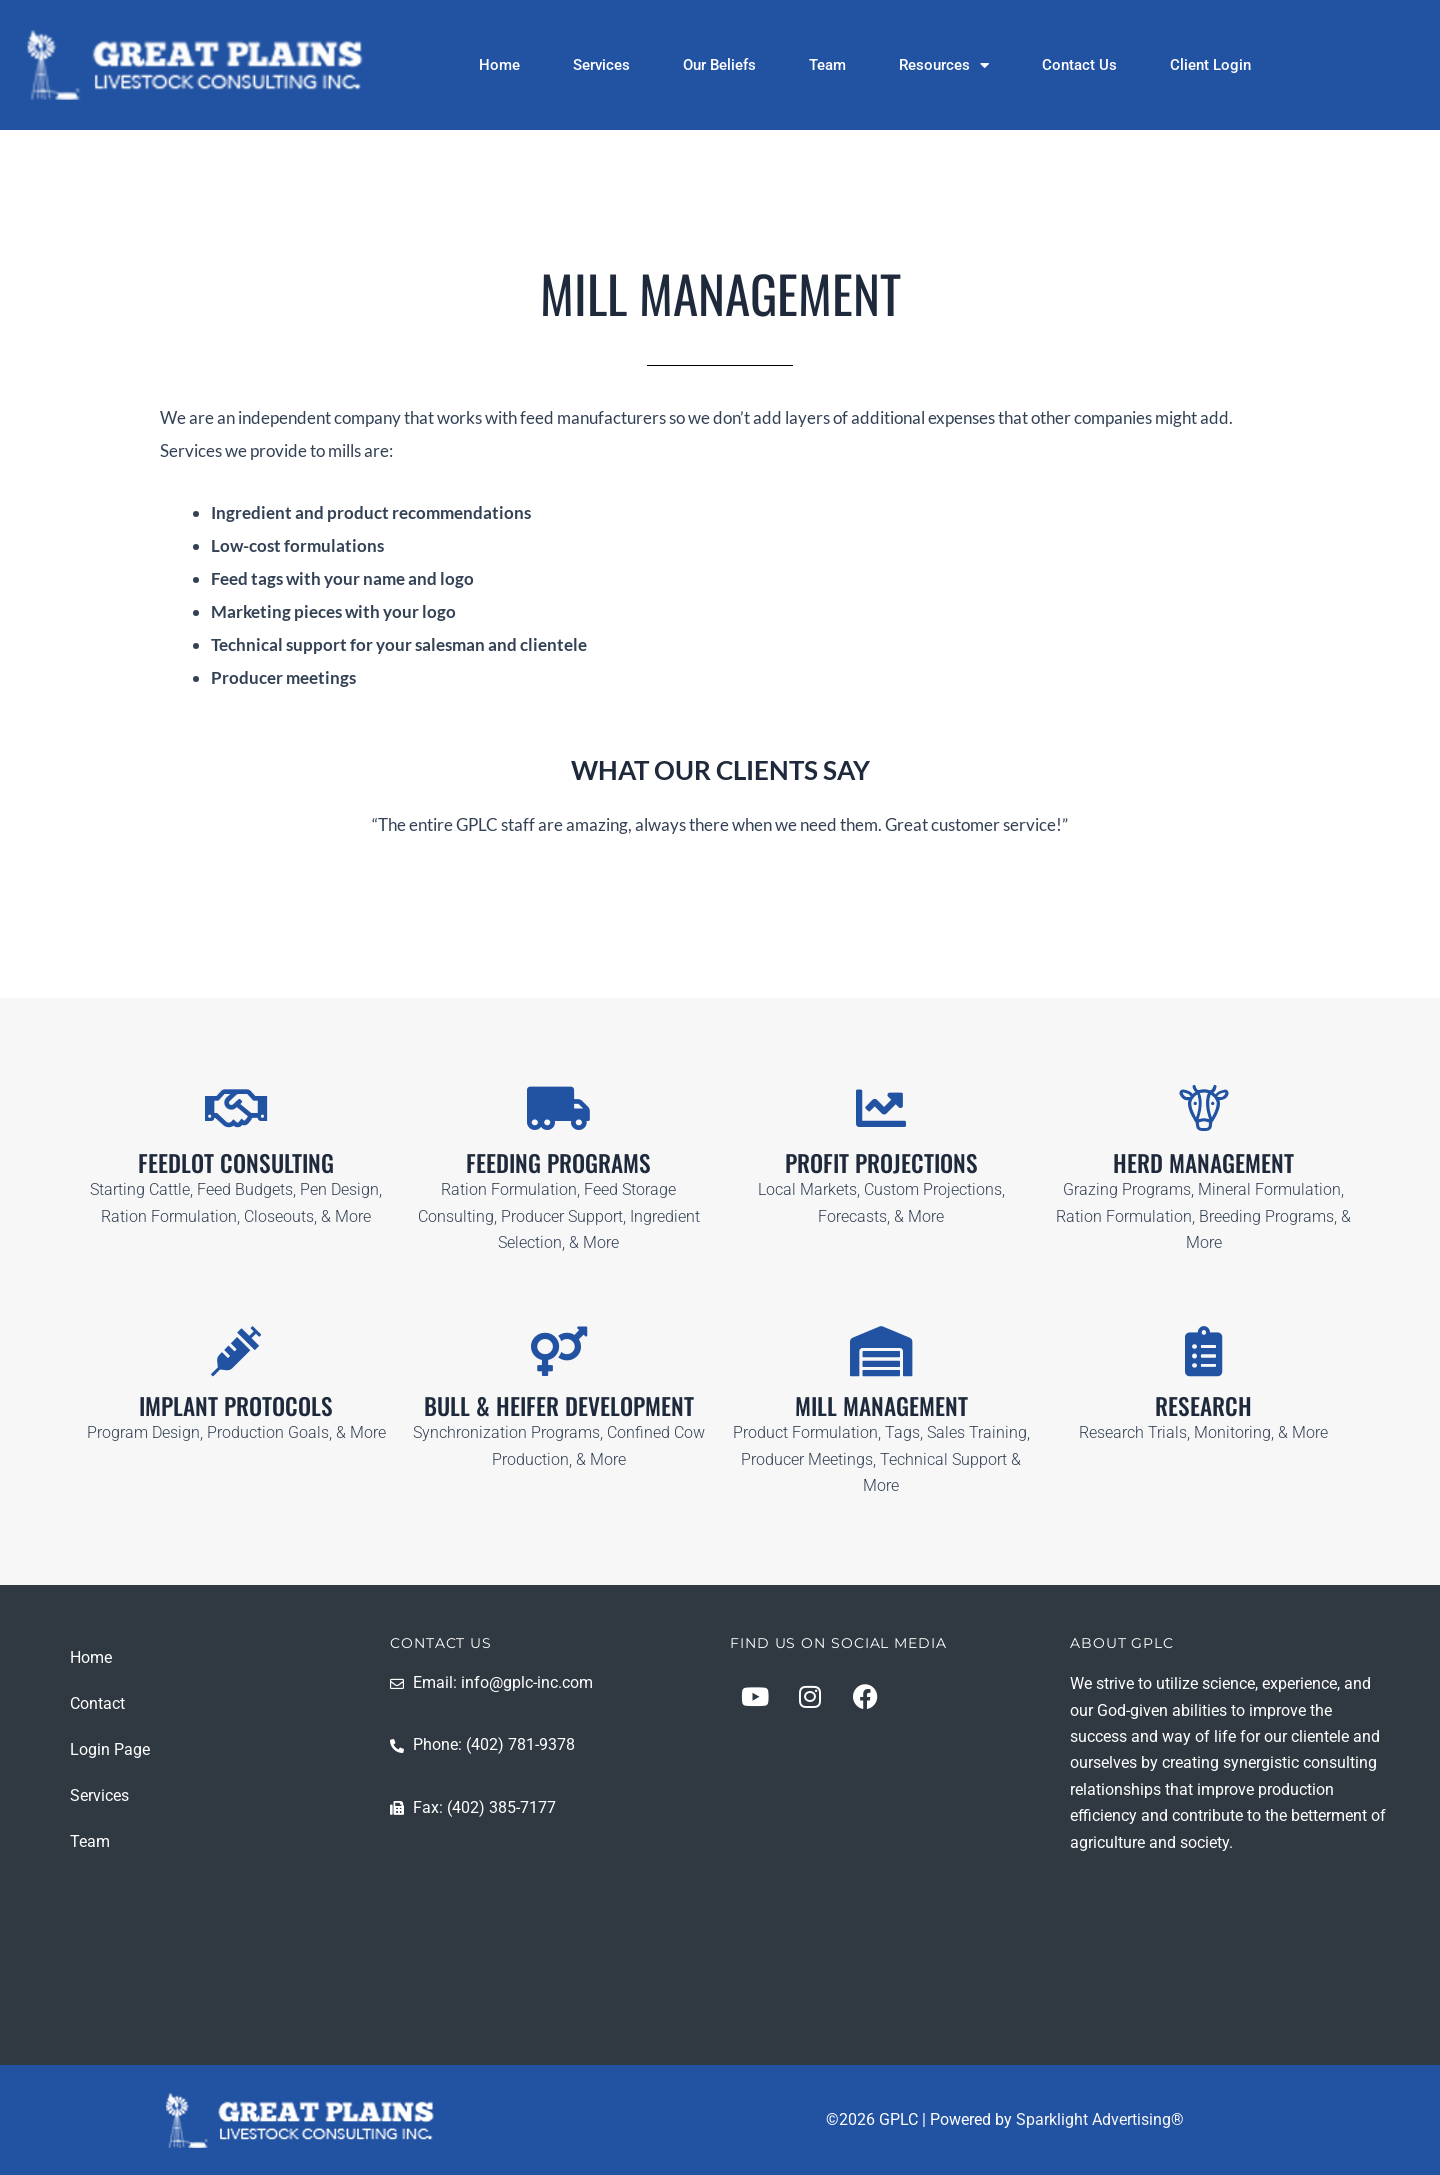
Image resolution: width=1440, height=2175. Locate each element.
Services (601, 65)
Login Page (110, 1748)
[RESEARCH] (1204, 1351)
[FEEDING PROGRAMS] (559, 1108)
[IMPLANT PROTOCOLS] (236, 1351)
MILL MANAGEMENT (881, 1405)
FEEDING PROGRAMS (558, 1162)
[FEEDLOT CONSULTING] (236, 1108)
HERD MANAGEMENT (1203, 1162)
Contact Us (1079, 65)
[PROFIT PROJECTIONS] (881, 1108)
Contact (97, 1702)
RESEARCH (1204, 1405)
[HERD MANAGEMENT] (1204, 1108)
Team (827, 65)
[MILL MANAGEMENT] (881, 1351)
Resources (944, 65)
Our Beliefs (719, 65)
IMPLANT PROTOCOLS (236, 1405)
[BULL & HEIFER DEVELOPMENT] (559, 1351)
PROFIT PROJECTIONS (881, 1162)
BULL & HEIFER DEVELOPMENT (559, 1405)
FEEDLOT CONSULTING (236, 1162)
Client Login (1210, 65)
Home (499, 65)
